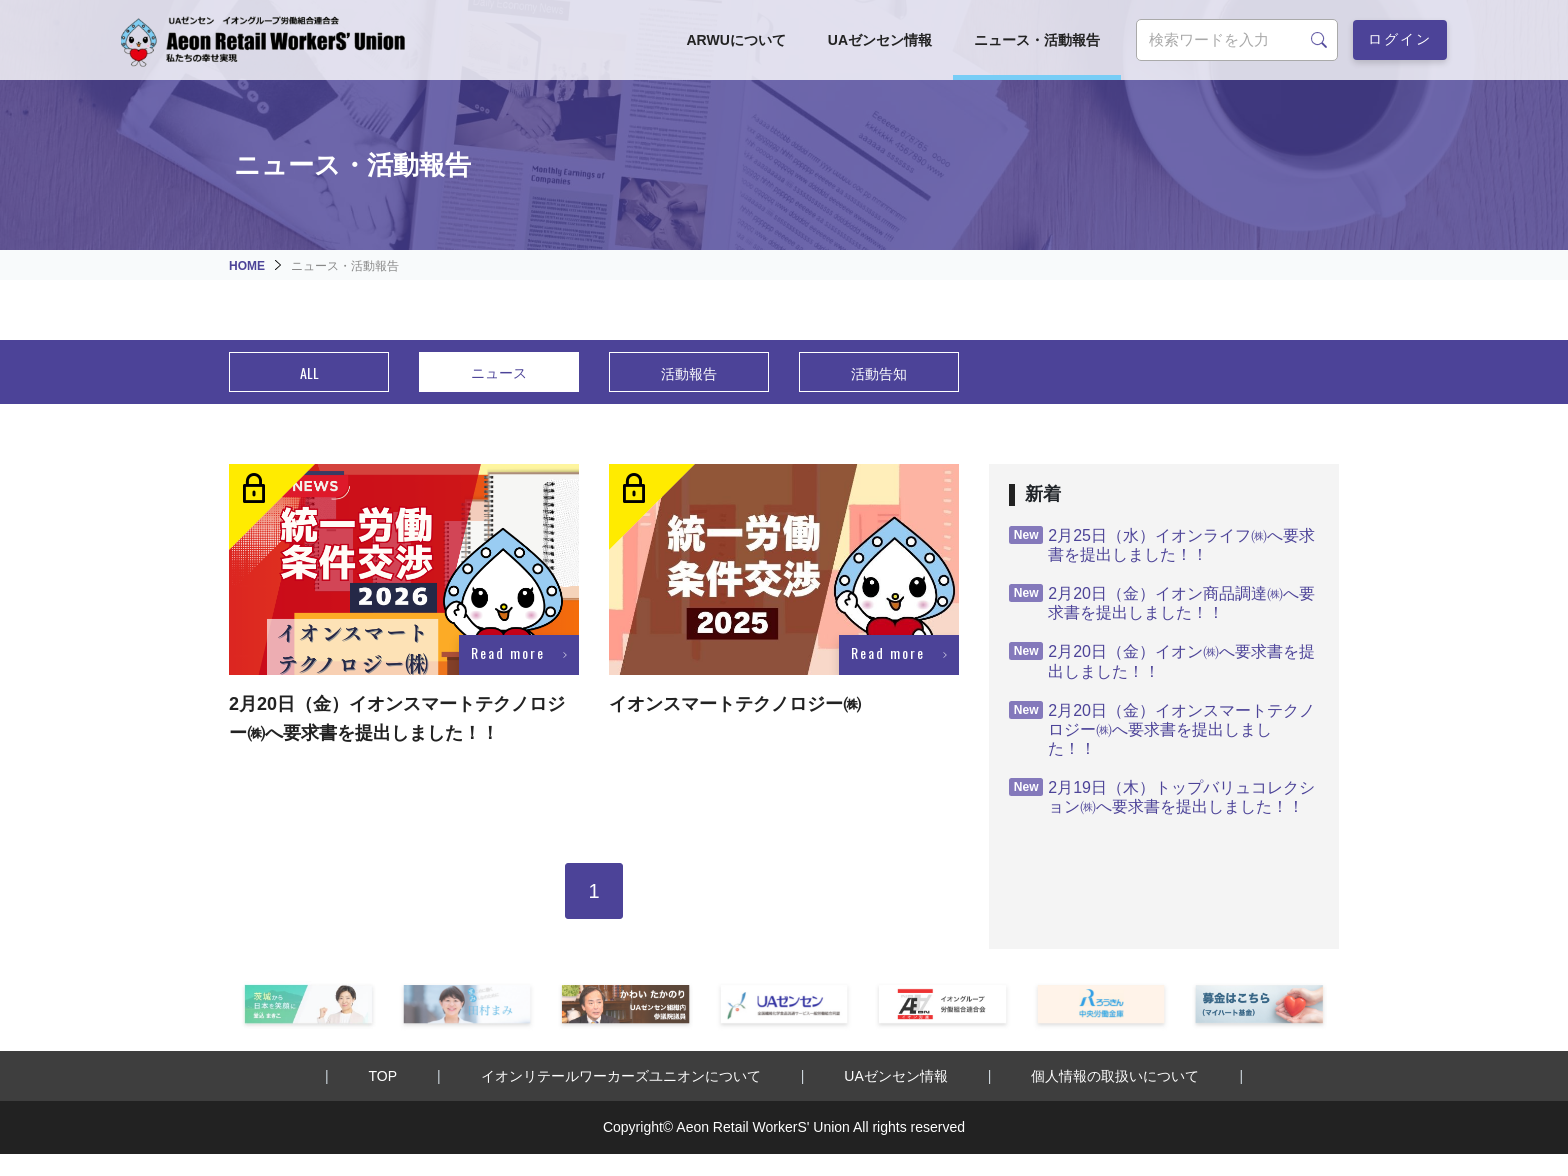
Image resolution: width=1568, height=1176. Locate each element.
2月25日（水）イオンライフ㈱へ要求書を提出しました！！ (1162, 544)
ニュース (499, 371)
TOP (383, 1076)
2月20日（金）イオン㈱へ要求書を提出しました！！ (1162, 660)
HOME (247, 266)
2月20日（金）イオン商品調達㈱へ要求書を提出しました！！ (1162, 602)
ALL (309, 372)
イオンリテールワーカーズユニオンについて (621, 1076)
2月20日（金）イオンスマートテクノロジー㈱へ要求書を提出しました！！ (1162, 729)
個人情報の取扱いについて (1115, 1076)
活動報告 (689, 372)
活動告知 (879, 372)
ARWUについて (735, 40)
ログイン (1400, 37)
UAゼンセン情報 (880, 40)
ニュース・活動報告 (1037, 40)
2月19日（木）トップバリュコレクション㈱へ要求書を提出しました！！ (1162, 796)
